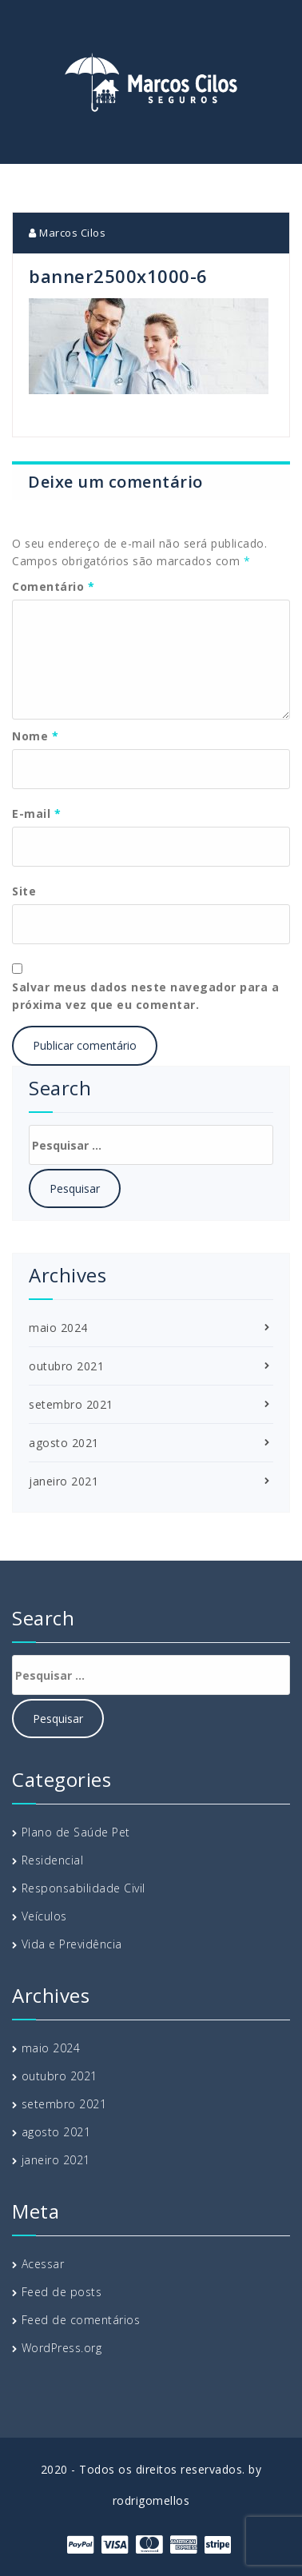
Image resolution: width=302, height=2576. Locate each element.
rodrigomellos (151, 2500)
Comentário (53, 586)
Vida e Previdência (72, 1944)
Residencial (53, 1860)
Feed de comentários (81, 2319)
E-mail (36, 813)
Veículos (44, 1916)
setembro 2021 (71, 1404)
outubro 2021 (66, 1366)
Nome (35, 736)
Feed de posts (62, 2291)
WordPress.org (62, 2347)
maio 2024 (58, 1327)
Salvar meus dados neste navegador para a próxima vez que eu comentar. (145, 995)
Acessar (43, 2263)
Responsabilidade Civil (83, 1888)
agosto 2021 (64, 1442)
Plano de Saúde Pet (76, 1832)
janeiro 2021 (63, 1481)
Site (24, 891)
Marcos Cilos (67, 232)
